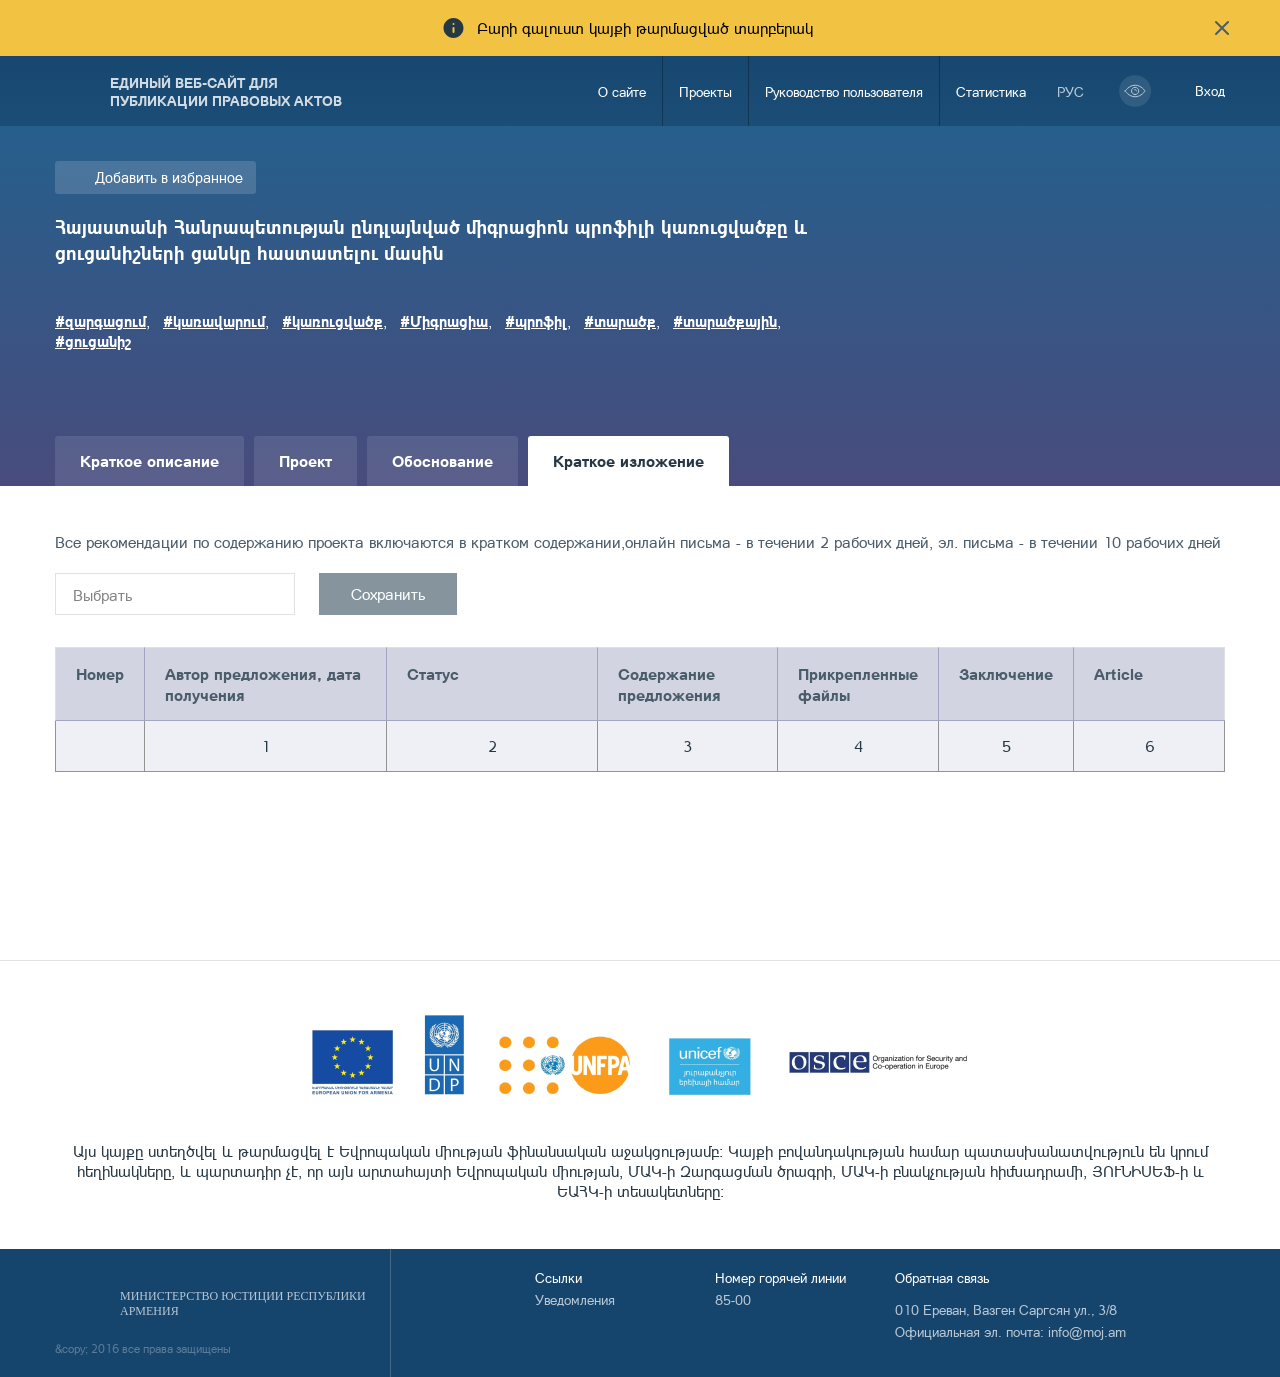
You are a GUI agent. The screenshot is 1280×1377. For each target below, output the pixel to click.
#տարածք (620, 321)
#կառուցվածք (332, 321)
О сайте (622, 91)
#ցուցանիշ (93, 341)
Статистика (991, 91)
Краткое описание (149, 460)
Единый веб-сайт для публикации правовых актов (226, 91)
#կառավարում (214, 321)
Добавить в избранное (169, 177)
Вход (1210, 90)
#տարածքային (725, 321)
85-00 (733, 1299)
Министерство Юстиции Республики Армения (243, 1303)
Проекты (705, 91)
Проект (305, 460)
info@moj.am (1087, 1331)
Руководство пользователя (844, 91)
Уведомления (575, 1299)
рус (1070, 91)
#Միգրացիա (444, 321)
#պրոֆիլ (536, 321)
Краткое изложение (628, 460)
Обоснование (442, 460)
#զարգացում (100, 321)
